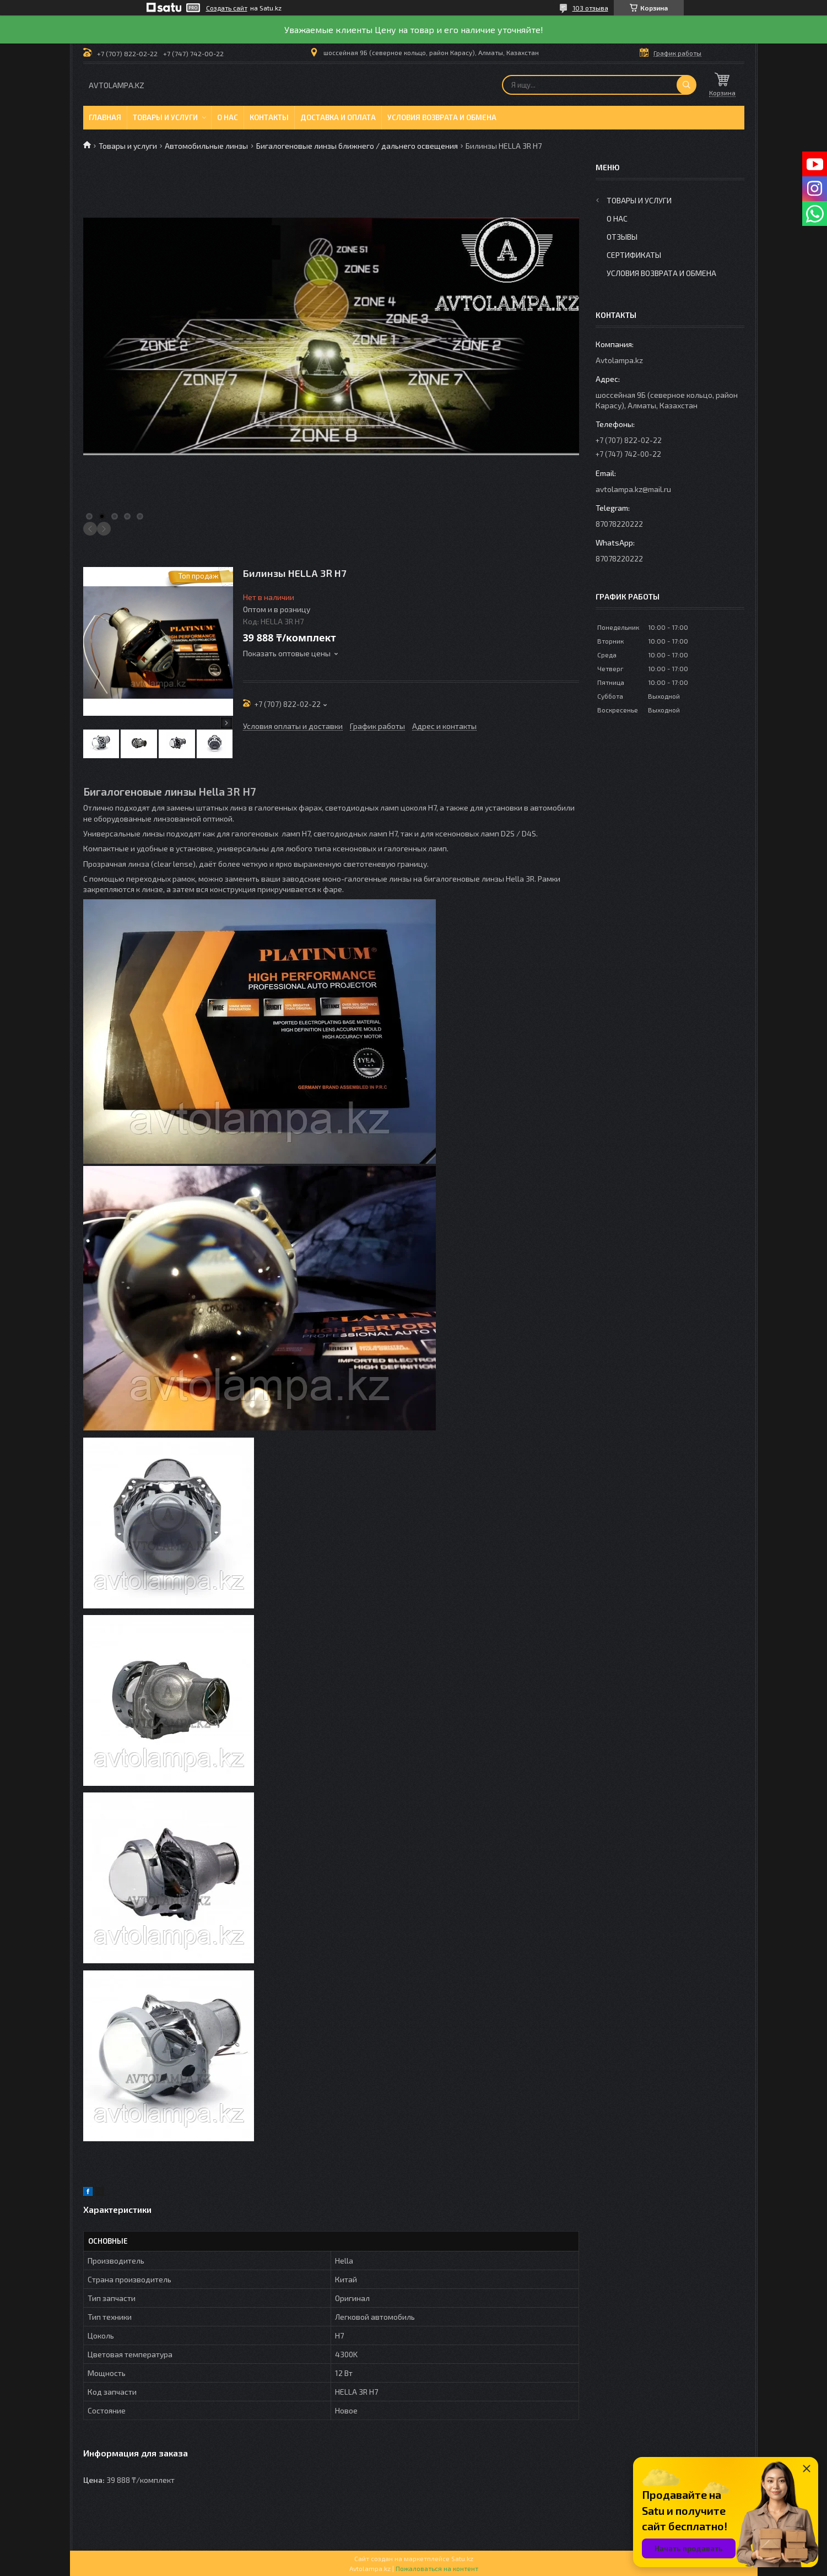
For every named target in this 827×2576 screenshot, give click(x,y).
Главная (105, 117)
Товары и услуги (165, 117)
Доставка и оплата (338, 117)
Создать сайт (226, 8)
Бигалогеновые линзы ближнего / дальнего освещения (357, 145)
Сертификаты (634, 255)
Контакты (269, 117)
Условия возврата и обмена (441, 117)
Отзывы (622, 236)
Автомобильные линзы (206, 145)
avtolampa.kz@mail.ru (633, 489)
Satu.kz (462, 2558)
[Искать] (686, 85)
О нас (227, 117)
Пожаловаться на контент (437, 2568)
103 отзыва (590, 8)
